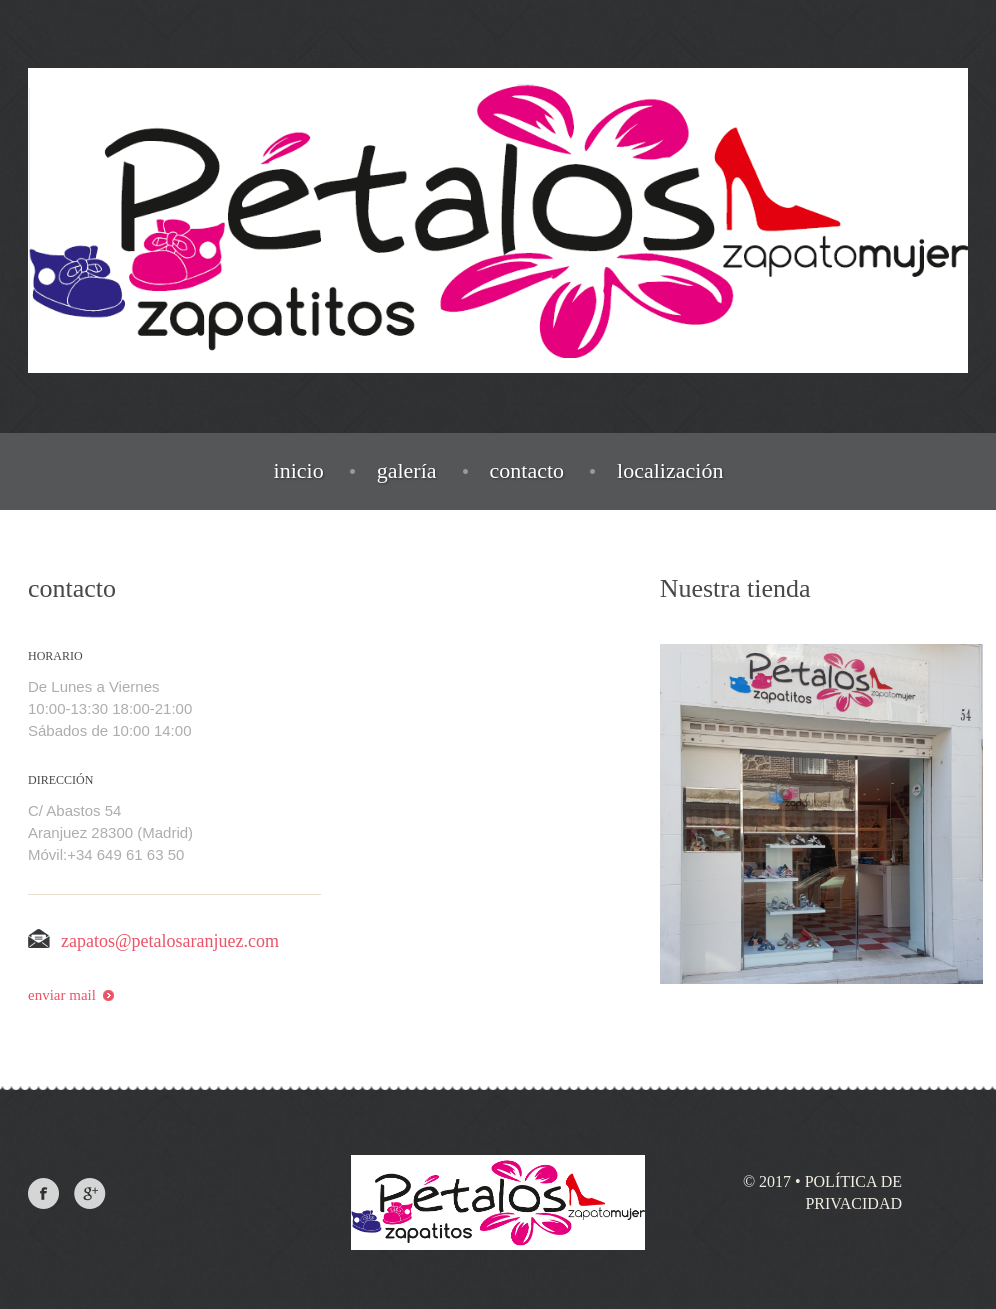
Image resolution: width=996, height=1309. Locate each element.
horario (55, 656)
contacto (527, 471)
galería (407, 471)
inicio (299, 471)
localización (670, 471)
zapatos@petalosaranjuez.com (153, 941)
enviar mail (71, 995)
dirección (60, 780)
